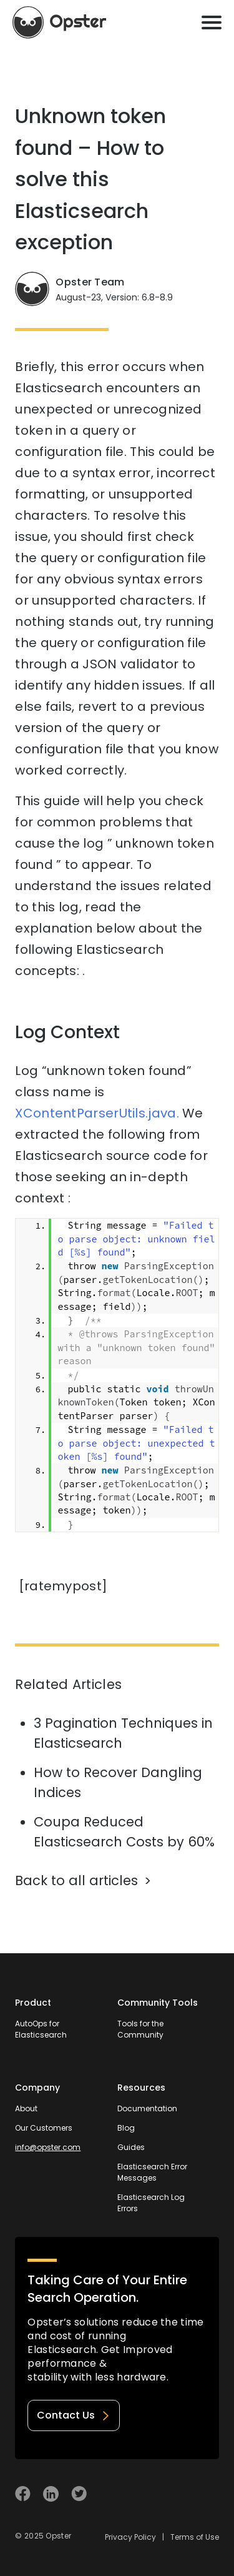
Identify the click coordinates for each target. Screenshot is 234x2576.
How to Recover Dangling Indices (118, 1782)
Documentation (147, 2108)
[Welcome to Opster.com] (178, 2493)
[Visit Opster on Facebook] (23, 2494)
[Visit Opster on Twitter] (79, 2494)
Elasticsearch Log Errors (151, 2203)
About (26, 2108)
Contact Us (73, 2415)
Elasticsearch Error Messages (152, 2172)
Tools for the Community (140, 2029)
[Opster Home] (59, 22)
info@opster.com (47, 2147)
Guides (131, 2147)
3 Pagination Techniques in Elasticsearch (123, 1733)
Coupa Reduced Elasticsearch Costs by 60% (124, 1832)
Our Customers (43, 2128)
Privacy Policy (130, 2537)
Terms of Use (194, 2537)
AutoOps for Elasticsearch (41, 2029)
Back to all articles (76, 1880)
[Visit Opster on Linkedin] (51, 2494)
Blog (126, 2128)
